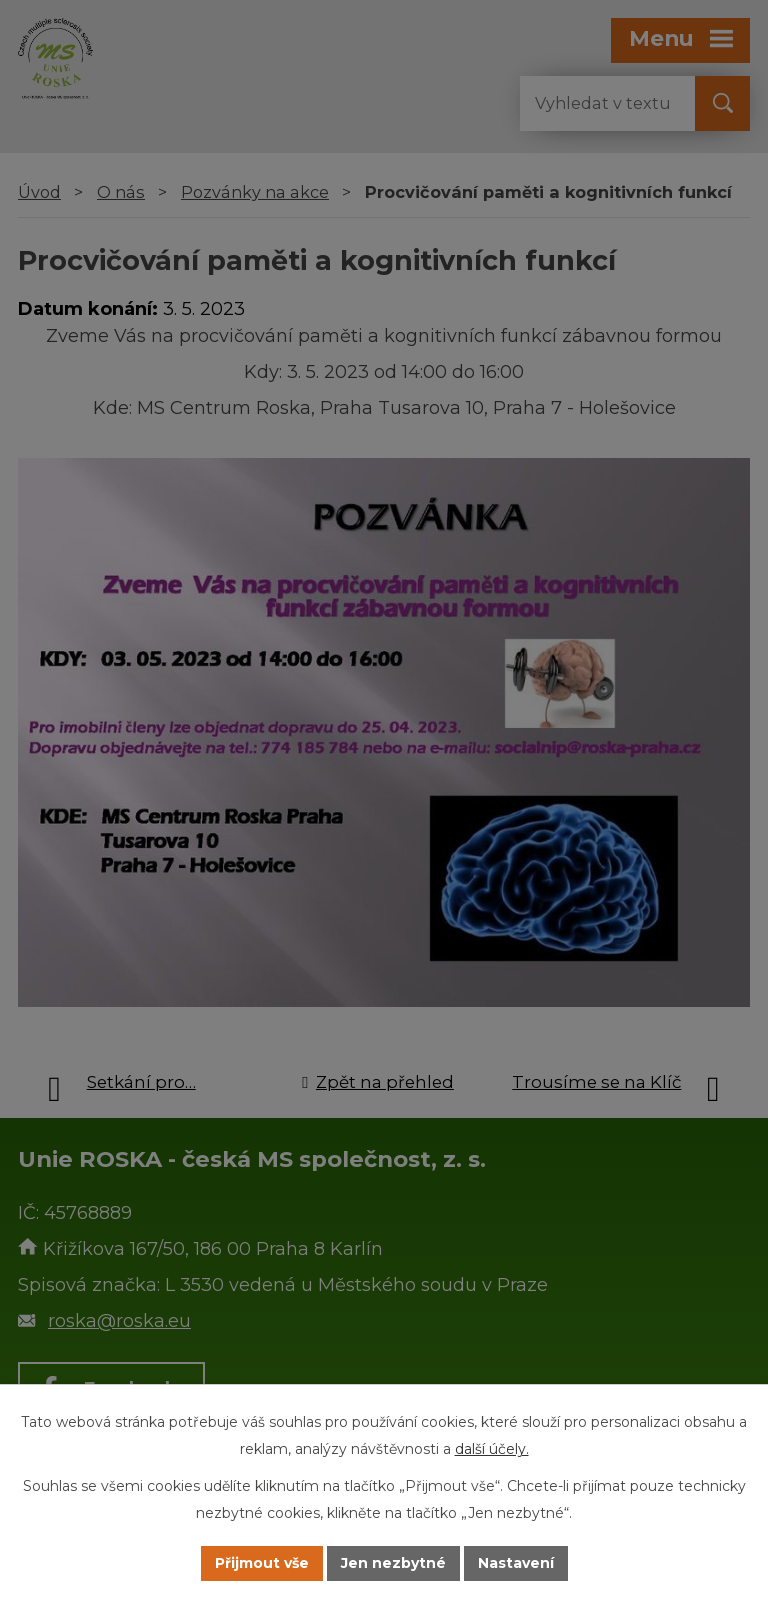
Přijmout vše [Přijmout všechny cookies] (262, 1563)
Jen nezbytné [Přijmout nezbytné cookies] (393, 1563)
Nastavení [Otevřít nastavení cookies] (516, 1563)
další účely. (492, 1449)
